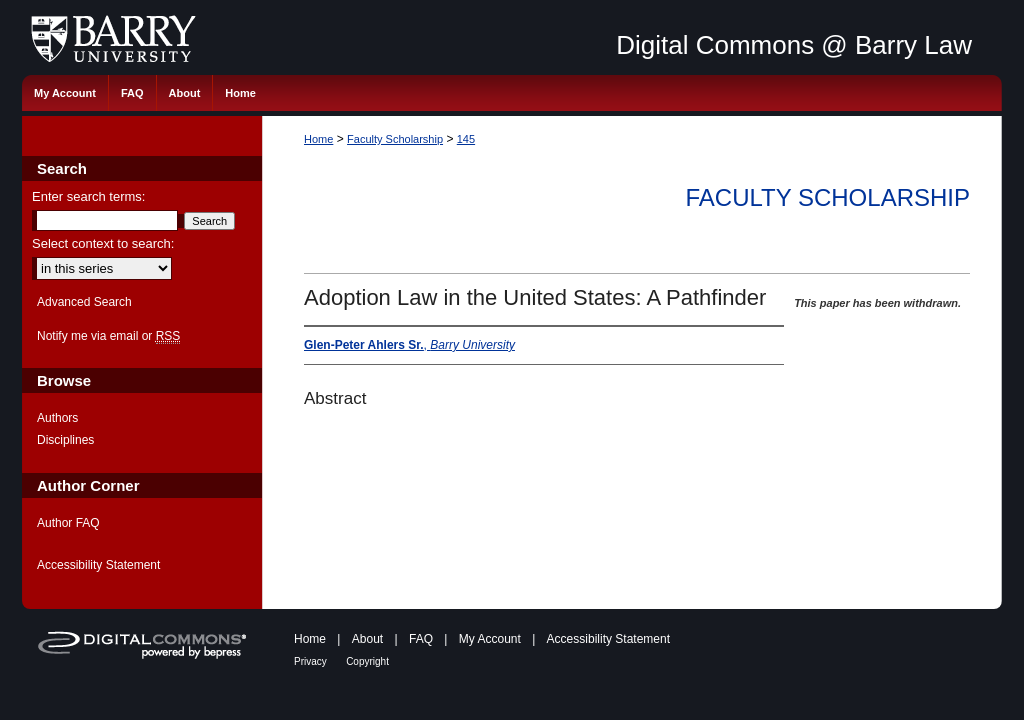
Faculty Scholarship (395, 139)
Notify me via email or (108, 336)
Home (318, 139)
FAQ (421, 639)
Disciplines (65, 440)
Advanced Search (84, 302)
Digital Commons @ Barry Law (794, 45)
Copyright (367, 661)
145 (466, 139)
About (367, 639)
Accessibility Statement (98, 565)
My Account (490, 639)
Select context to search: (103, 243)
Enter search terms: (88, 196)
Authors (57, 418)
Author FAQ (68, 523)
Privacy (310, 661)
